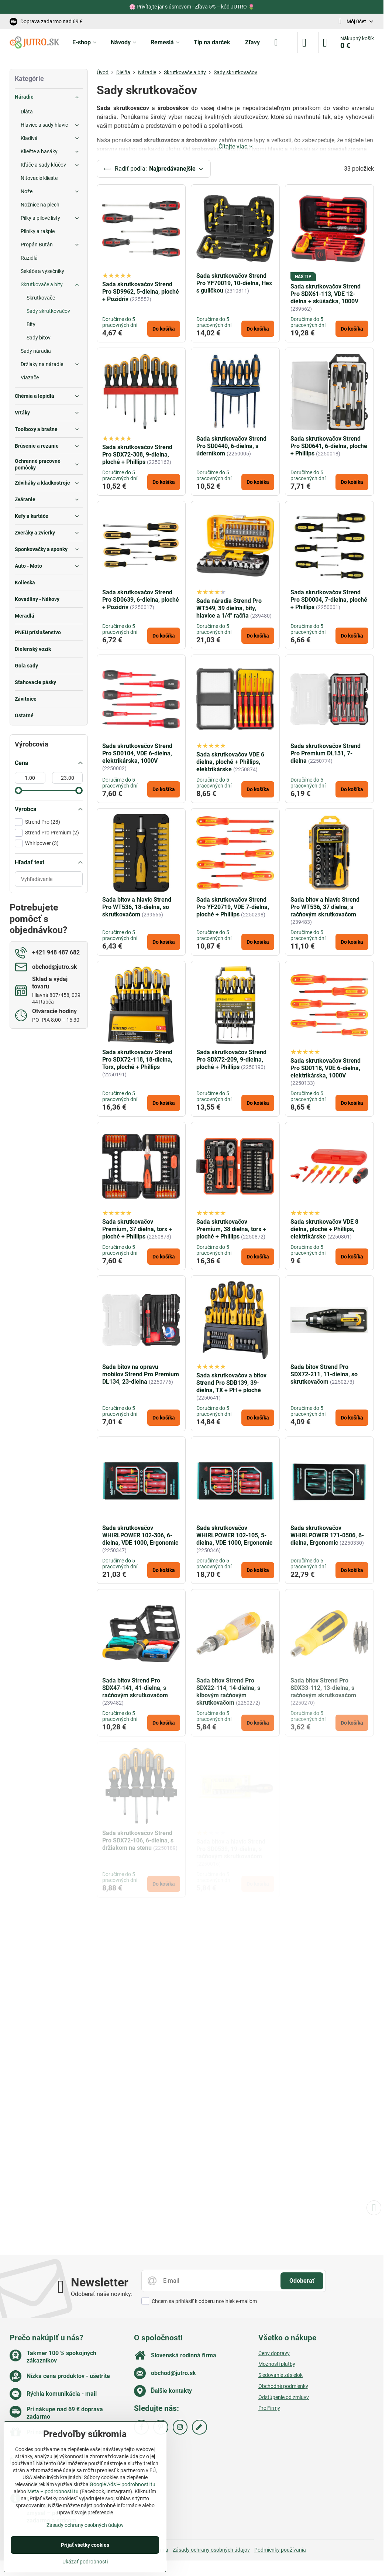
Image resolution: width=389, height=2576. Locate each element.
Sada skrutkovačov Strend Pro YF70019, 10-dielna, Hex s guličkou (234, 283)
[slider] (18, 790)
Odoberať (301, 2281)
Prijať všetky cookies (85, 2545)
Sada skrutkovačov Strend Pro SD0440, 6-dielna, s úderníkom (231, 446)
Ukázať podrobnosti (85, 2562)
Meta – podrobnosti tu (53, 2491)
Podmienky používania (280, 2550)
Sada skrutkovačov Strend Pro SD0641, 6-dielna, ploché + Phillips (328, 446)
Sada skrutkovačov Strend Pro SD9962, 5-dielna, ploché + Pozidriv (140, 292)
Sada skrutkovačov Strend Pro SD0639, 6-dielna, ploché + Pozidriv (140, 600)
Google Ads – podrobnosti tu (122, 2484)
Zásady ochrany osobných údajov (211, 2550)
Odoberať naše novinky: (101, 2294)
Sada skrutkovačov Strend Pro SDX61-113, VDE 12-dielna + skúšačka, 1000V (325, 294)
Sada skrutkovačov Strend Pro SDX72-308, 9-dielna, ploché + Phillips (137, 455)
